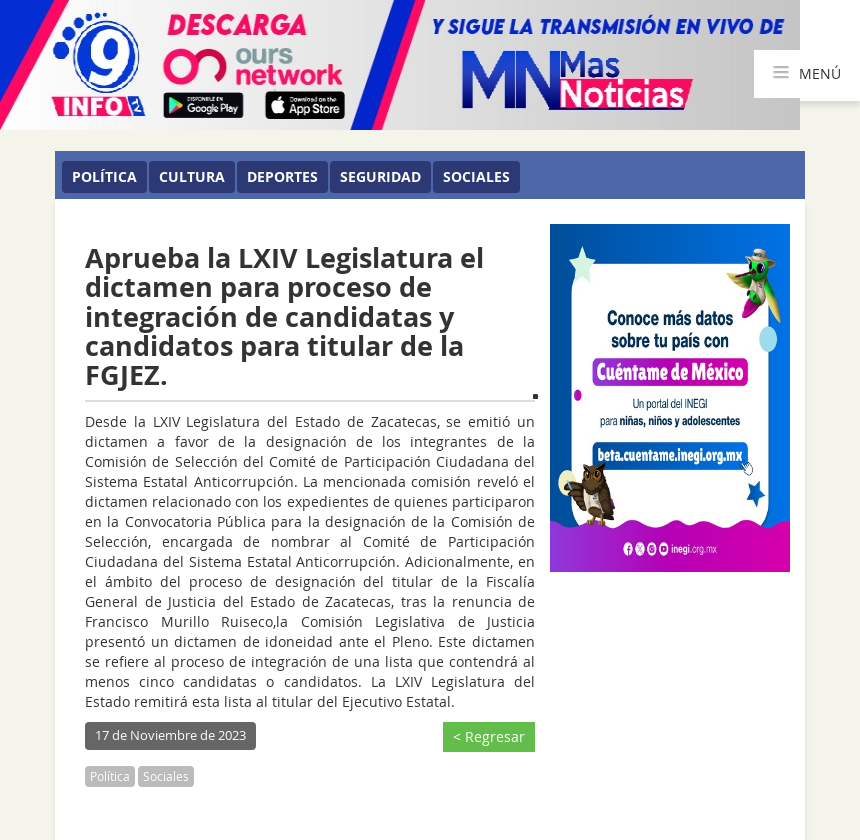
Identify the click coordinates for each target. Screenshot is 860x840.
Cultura (192, 176)
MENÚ (807, 74)
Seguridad (380, 176)
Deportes (282, 176)
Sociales (476, 176)
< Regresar (489, 736)
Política (104, 176)
